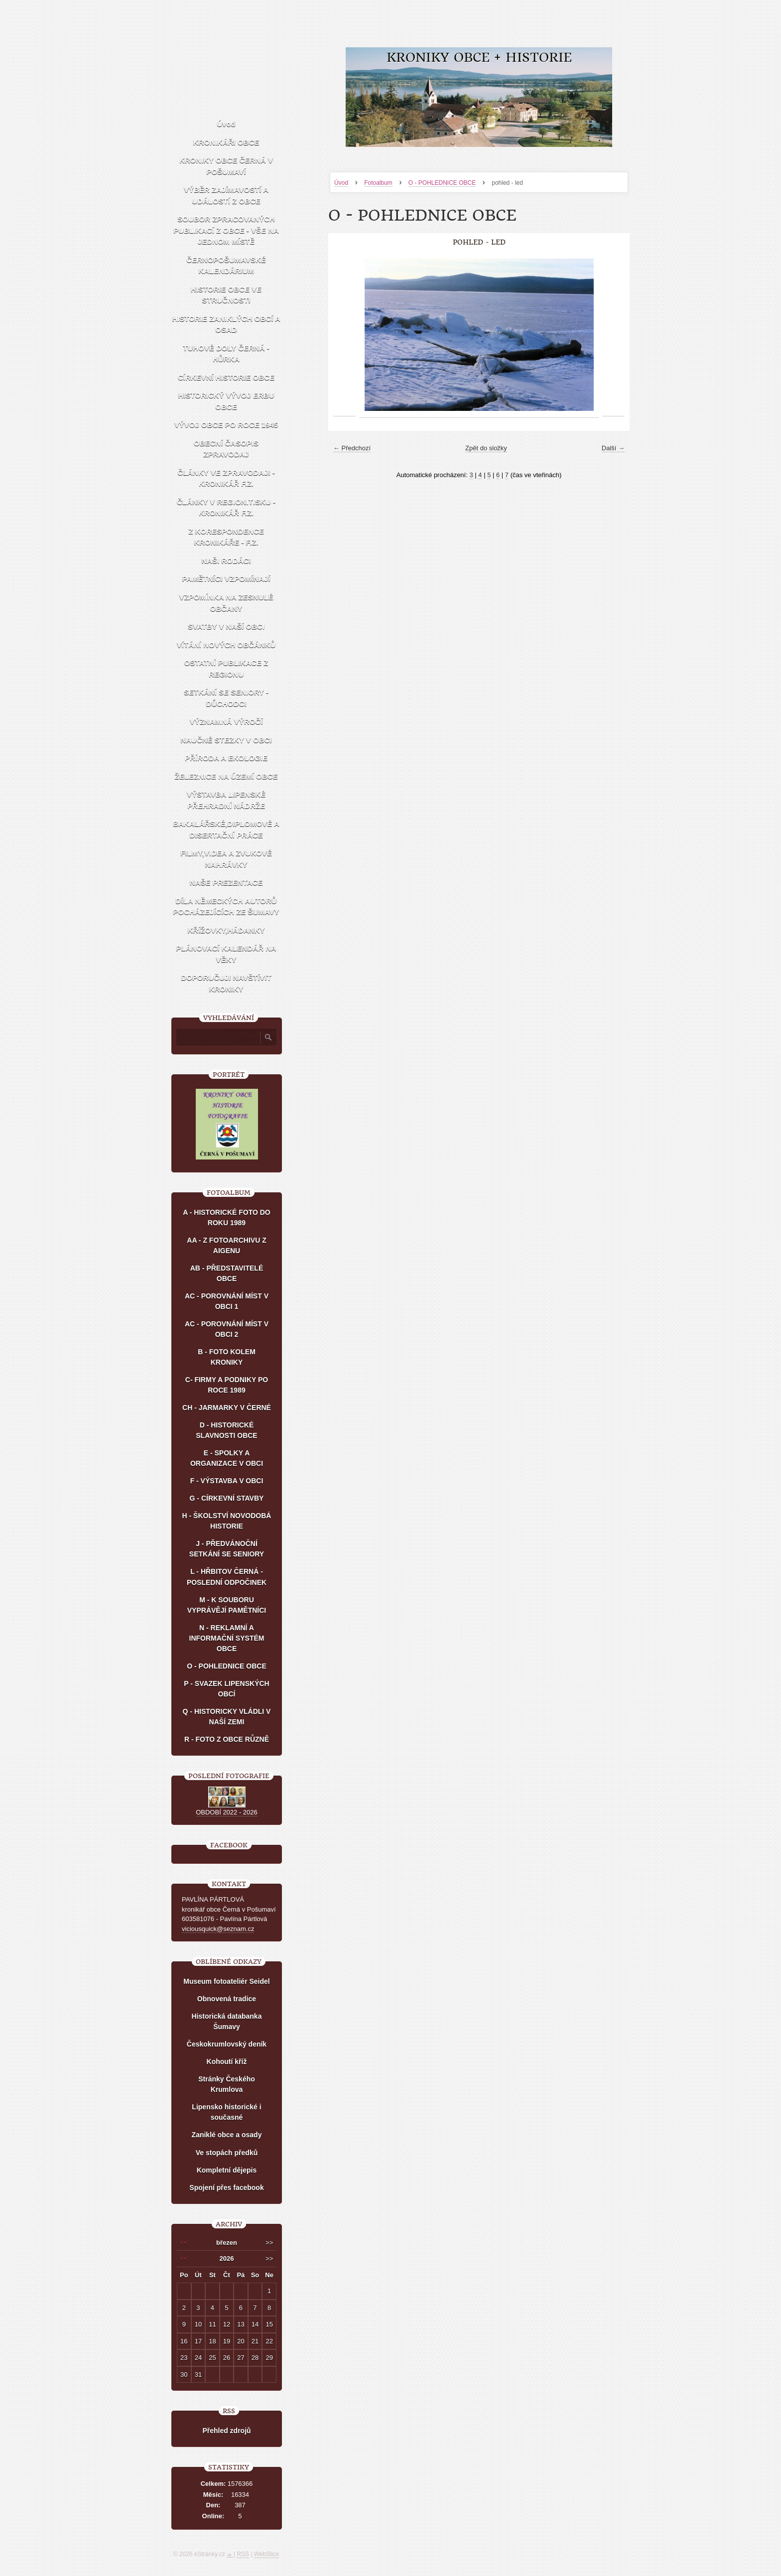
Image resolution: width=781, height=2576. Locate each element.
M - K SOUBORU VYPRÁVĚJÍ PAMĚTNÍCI (226, 1605)
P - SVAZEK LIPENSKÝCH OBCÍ (226, 1688)
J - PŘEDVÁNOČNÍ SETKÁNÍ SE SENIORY (226, 1549)
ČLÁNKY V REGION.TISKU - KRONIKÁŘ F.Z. (226, 507)
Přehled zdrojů (226, 2431)
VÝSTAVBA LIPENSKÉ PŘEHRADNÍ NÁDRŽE (226, 800)
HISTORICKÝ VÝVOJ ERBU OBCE (226, 401)
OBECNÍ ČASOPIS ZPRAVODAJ (226, 449)
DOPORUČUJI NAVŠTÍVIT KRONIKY (226, 983)
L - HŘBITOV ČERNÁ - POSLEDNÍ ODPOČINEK (226, 1576)
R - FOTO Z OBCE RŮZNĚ (226, 1739)
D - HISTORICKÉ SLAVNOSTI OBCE (226, 1430)
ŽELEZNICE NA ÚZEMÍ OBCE (226, 776)
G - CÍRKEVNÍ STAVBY (227, 1498)
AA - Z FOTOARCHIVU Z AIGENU (226, 1245)
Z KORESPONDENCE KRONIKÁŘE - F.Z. (226, 537)
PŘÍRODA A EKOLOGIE (226, 758)
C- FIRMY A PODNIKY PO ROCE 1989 (226, 1385)
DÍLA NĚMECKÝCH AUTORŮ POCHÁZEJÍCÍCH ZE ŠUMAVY (226, 906)
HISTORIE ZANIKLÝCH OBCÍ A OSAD (226, 324)
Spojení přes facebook (226, 2187)
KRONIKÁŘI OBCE (226, 142)
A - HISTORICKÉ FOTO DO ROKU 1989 (226, 1217)
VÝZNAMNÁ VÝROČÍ (226, 721)
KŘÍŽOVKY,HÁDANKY (225, 930)
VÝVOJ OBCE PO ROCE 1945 (226, 424)
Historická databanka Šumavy (227, 2021)
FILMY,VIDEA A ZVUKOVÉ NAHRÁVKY (225, 859)
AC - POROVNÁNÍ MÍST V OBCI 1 (226, 1301)
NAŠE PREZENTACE (226, 882)
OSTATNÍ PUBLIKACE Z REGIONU (226, 668)
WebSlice (266, 2554)
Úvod (341, 182)
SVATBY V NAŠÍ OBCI (226, 626)
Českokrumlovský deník (226, 2044)
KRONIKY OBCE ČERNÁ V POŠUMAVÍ (226, 166)
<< (184, 2242)
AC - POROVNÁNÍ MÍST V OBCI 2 (226, 1329)
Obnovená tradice (226, 1999)
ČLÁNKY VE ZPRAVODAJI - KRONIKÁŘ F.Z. (225, 478)
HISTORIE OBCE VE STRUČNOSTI (226, 295)
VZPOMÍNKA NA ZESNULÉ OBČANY (226, 603)
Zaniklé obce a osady (227, 2135)
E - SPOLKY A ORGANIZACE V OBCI (226, 1458)
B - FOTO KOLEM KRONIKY (227, 1357)
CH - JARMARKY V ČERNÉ (226, 1408)
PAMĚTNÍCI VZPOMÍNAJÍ (226, 578)
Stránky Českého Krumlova (226, 2084)
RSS (243, 2554)
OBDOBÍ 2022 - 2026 (227, 1812)
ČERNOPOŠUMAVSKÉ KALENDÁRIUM (226, 265)
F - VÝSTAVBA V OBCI (226, 1481)
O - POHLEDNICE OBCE (442, 182)
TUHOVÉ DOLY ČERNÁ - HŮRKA (226, 354)
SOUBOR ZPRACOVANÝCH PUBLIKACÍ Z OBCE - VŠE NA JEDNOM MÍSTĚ (226, 230)
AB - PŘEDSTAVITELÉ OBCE (226, 1273)
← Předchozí (352, 448)
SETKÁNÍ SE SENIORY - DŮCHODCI (226, 698)
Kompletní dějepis (227, 2170)
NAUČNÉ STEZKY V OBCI (225, 740)
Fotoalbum (378, 182)
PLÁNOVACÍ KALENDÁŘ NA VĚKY (226, 954)
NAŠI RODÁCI (226, 560)
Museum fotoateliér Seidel (226, 1981)
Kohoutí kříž (227, 2061)
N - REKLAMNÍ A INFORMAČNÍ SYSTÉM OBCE (226, 1638)
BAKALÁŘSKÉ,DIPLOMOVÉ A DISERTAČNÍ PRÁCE (226, 829)
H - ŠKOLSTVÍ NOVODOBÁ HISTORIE (226, 1521)
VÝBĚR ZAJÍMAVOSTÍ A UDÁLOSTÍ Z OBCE (226, 195)
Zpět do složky (486, 448)
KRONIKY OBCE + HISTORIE (479, 57)
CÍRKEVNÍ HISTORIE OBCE (226, 377)
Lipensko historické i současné (226, 2112)
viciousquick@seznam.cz (218, 1928)
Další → (613, 448)
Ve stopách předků (227, 2153)
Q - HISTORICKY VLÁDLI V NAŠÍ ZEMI (227, 1716)
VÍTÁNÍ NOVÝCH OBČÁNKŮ (226, 645)
